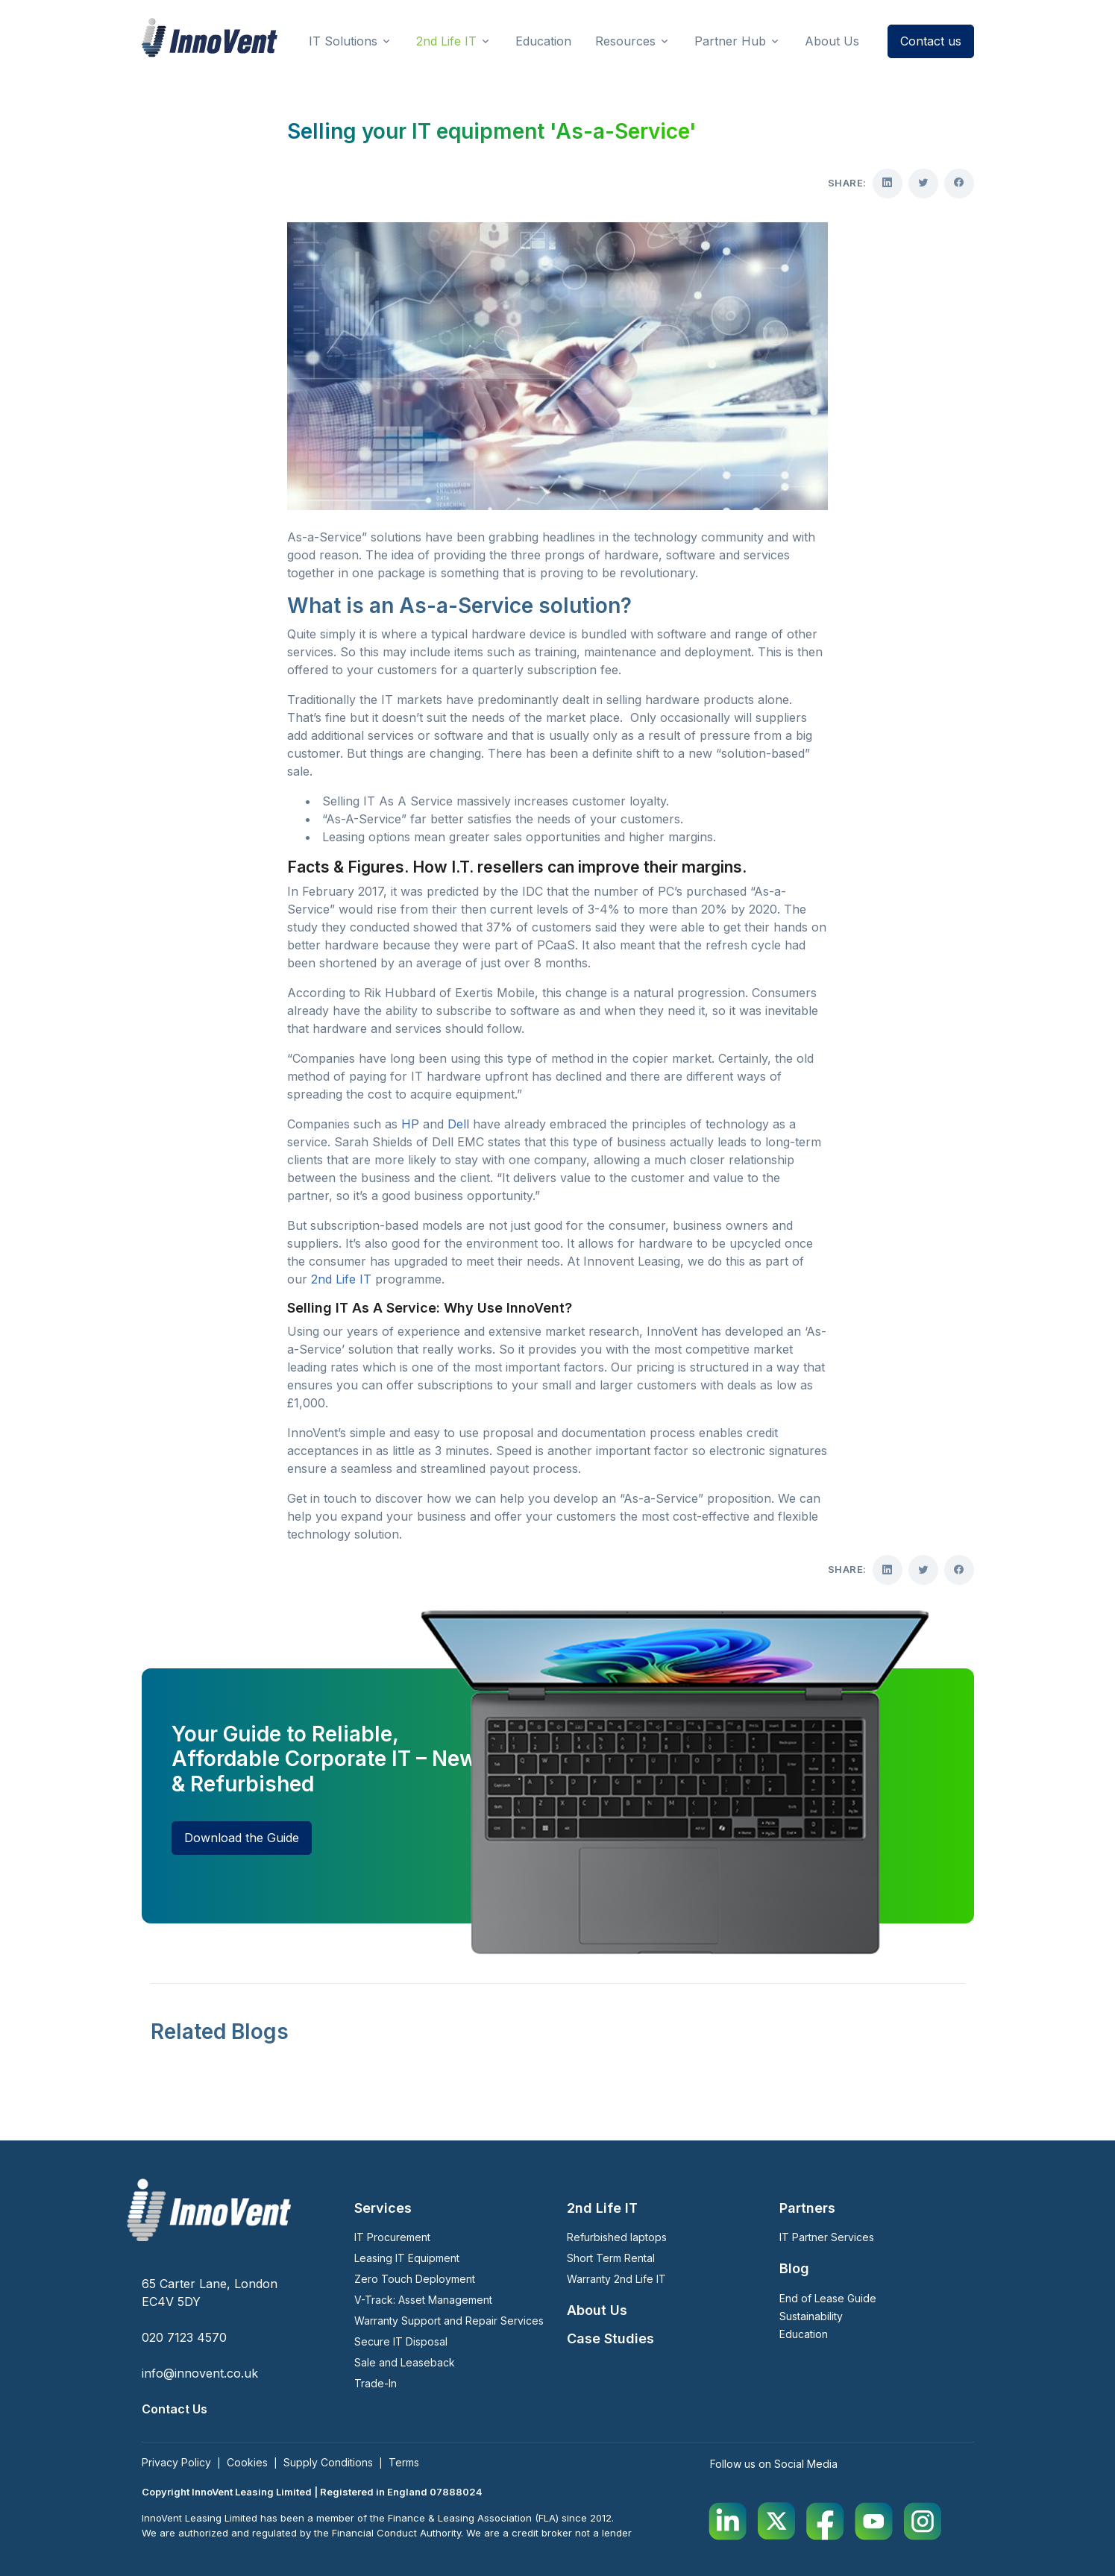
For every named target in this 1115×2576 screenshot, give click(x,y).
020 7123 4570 (184, 2337)
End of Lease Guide (827, 2298)
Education (803, 2334)
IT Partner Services (826, 2237)
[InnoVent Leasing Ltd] (209, 37)
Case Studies (610, 2338)
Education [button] (543, 41)
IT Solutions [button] (343, 41)
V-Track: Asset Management (423, 2299)
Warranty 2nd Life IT (616, 2278)
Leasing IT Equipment (406, 2258)
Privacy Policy (176, 2462)
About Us (597, 2310)
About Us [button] (832, 41)
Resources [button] (625, 41)
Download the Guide (241, 1837)
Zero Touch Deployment (414, 2278)
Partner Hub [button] (730, 41)
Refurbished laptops (617, 2237)
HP (410, 1123)
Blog (794, 2268)
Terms (404, 2462)
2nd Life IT (341, 1279)
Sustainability (811, 2316)
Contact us (930, 41)
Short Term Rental (611, 2258)
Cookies (247, 2462)
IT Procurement (392, 2237)
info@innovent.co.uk (200, 2373)
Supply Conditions (328, 2462)
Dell (458, 1123)
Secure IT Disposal (400, 2341)
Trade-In (375, 2383)
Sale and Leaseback (404, 2362)
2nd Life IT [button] (446, 41)
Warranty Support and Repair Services (449, 2320)
